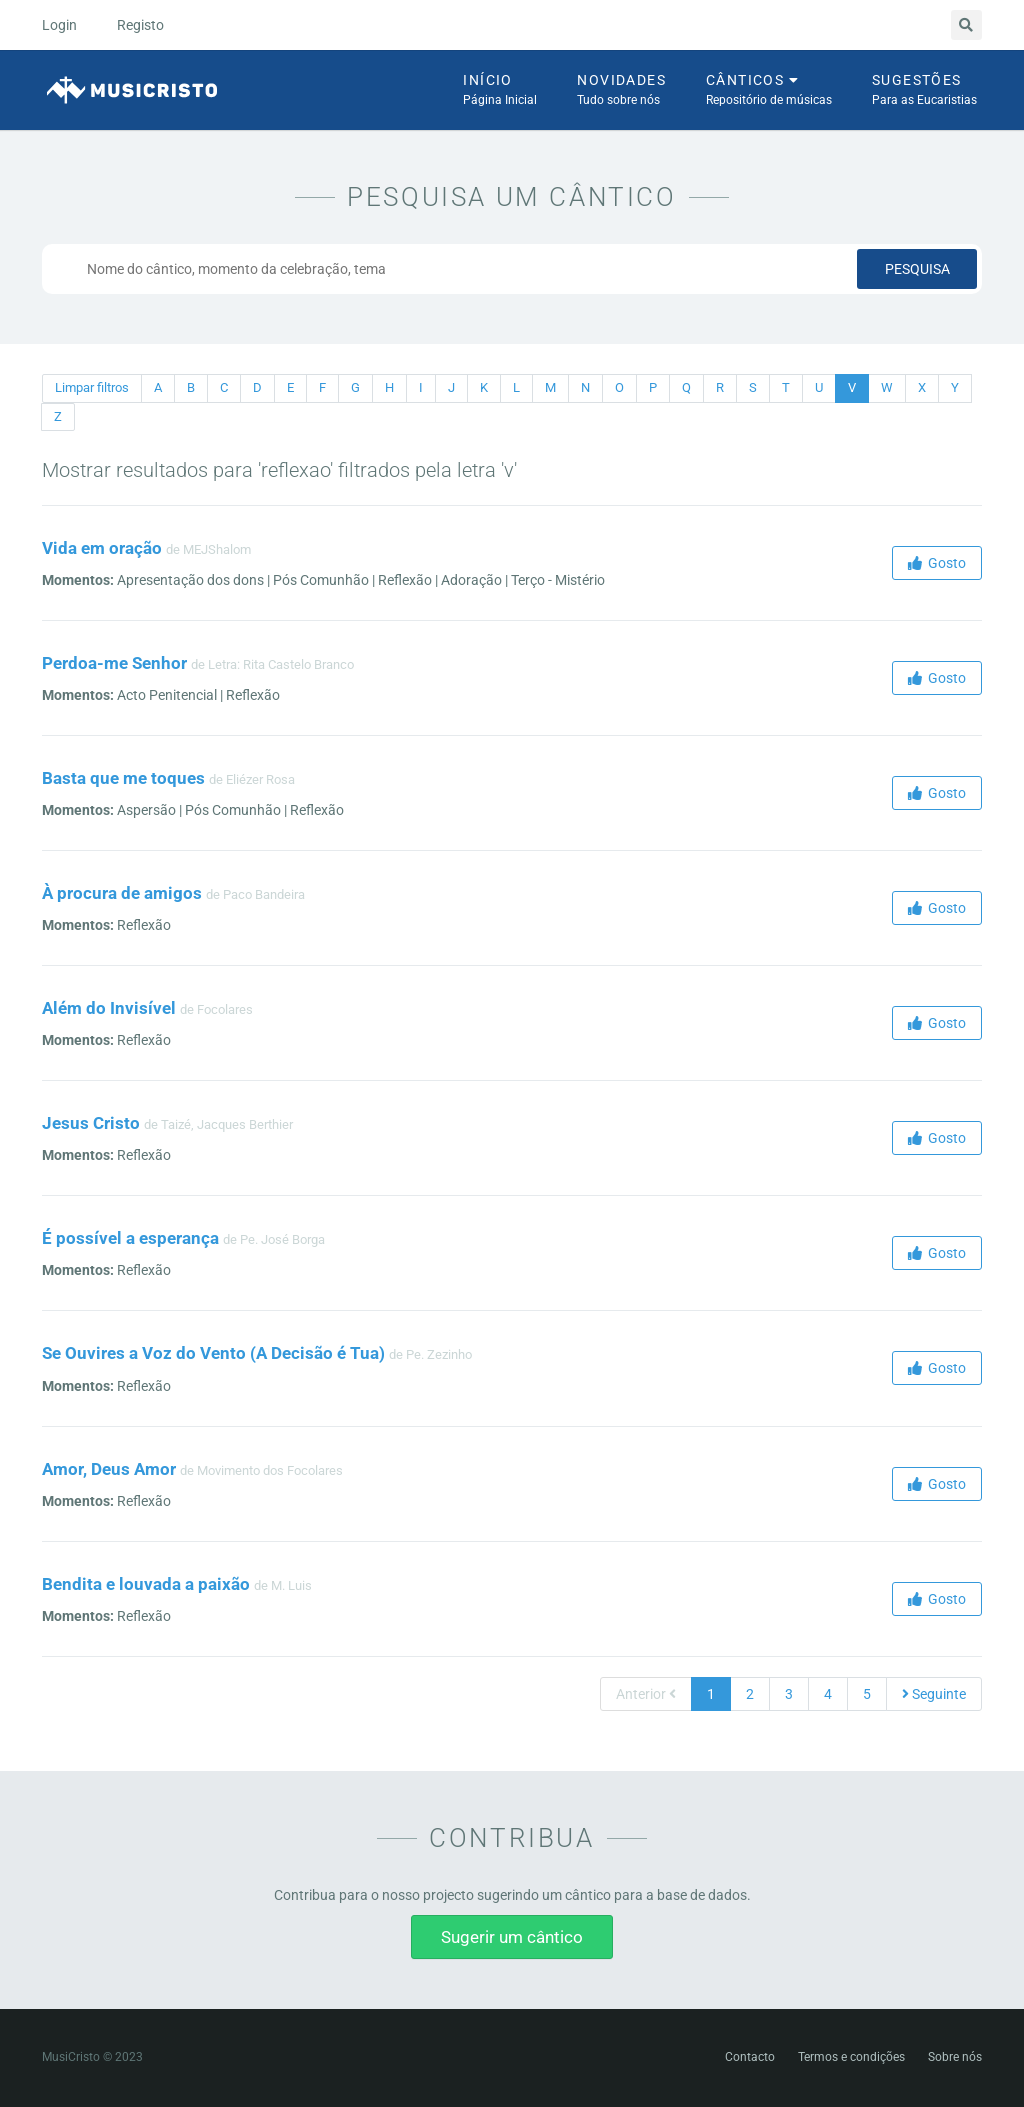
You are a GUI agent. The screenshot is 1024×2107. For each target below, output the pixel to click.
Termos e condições (851, 2057)
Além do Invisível (109, 1008)
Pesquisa (917, 269)
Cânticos (769, 91)
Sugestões (924, 91)
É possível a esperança (130, 1238)
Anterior (646, 1694)
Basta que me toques (123, 778)
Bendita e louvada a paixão (146, 1584)
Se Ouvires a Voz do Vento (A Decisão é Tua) (213, 1353)
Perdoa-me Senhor (114, 663)
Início (500, 91)
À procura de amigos (122, 893)
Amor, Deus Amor (109, 1469)
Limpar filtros (92, 387)
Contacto (750, 2057)
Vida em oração (102, 548)
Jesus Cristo (91, 1123)
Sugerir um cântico (512, 1937)
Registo (140, 25)
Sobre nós (955, 2057)
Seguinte (934, 1694)
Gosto (937, 563)
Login (59, 25)
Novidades (621, 91)
